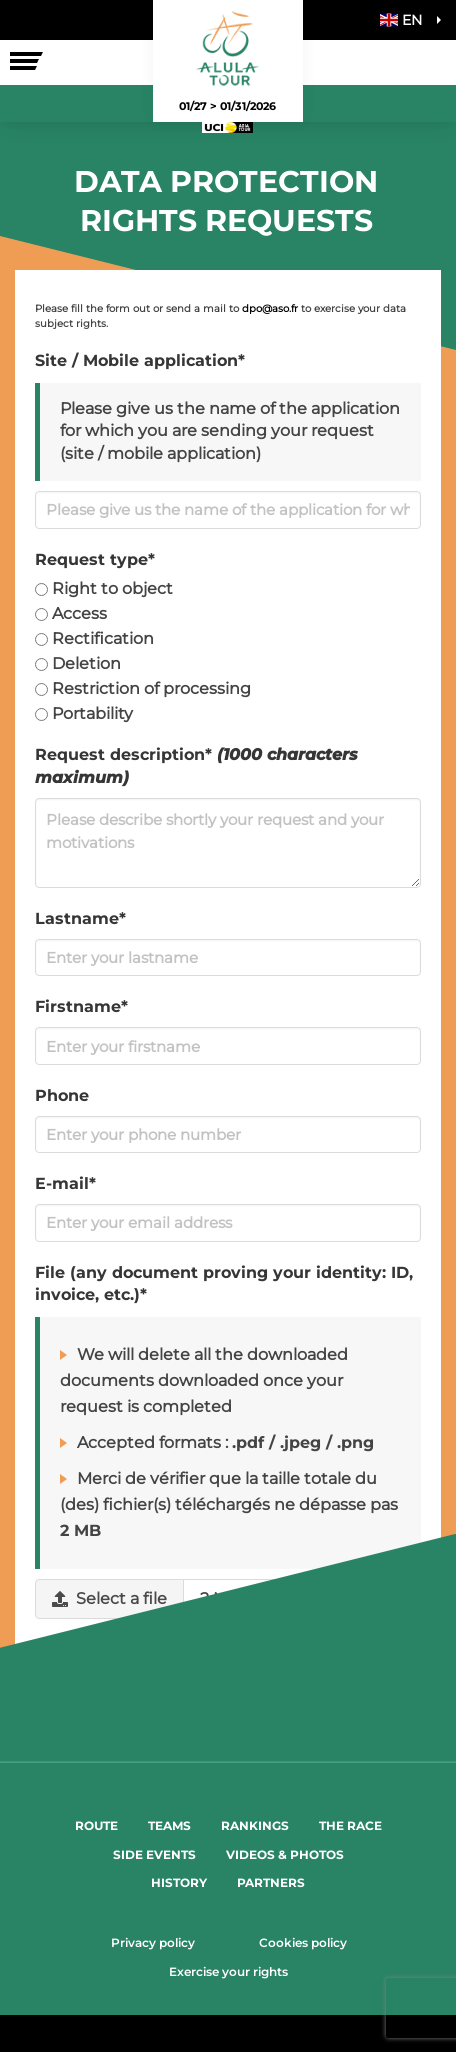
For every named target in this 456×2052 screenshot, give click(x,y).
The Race (350, 1825)
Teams (169, 1825)
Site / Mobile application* (140, 360)
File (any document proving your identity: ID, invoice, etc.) (224, 1284)
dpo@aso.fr (270, 308)
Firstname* (81, 1006)
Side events (154, 1854)
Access (71, 613)
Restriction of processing (143, 688)
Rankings (255, 1825)
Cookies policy (303, 1942)
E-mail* (65, 1183)
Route (96, 1825)
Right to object (104, 588)
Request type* (95, 559)
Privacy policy (153, 1942)
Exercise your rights (228, 1971)
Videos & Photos (285, 1854)
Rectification (94, 638)
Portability (84, 713)
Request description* (196, 766)
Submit (228, 1690)
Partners (271, 1882)
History (179, 1882)
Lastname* (80, 918)
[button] (406, 20)
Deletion (78, 663)
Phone (62, 1095)
